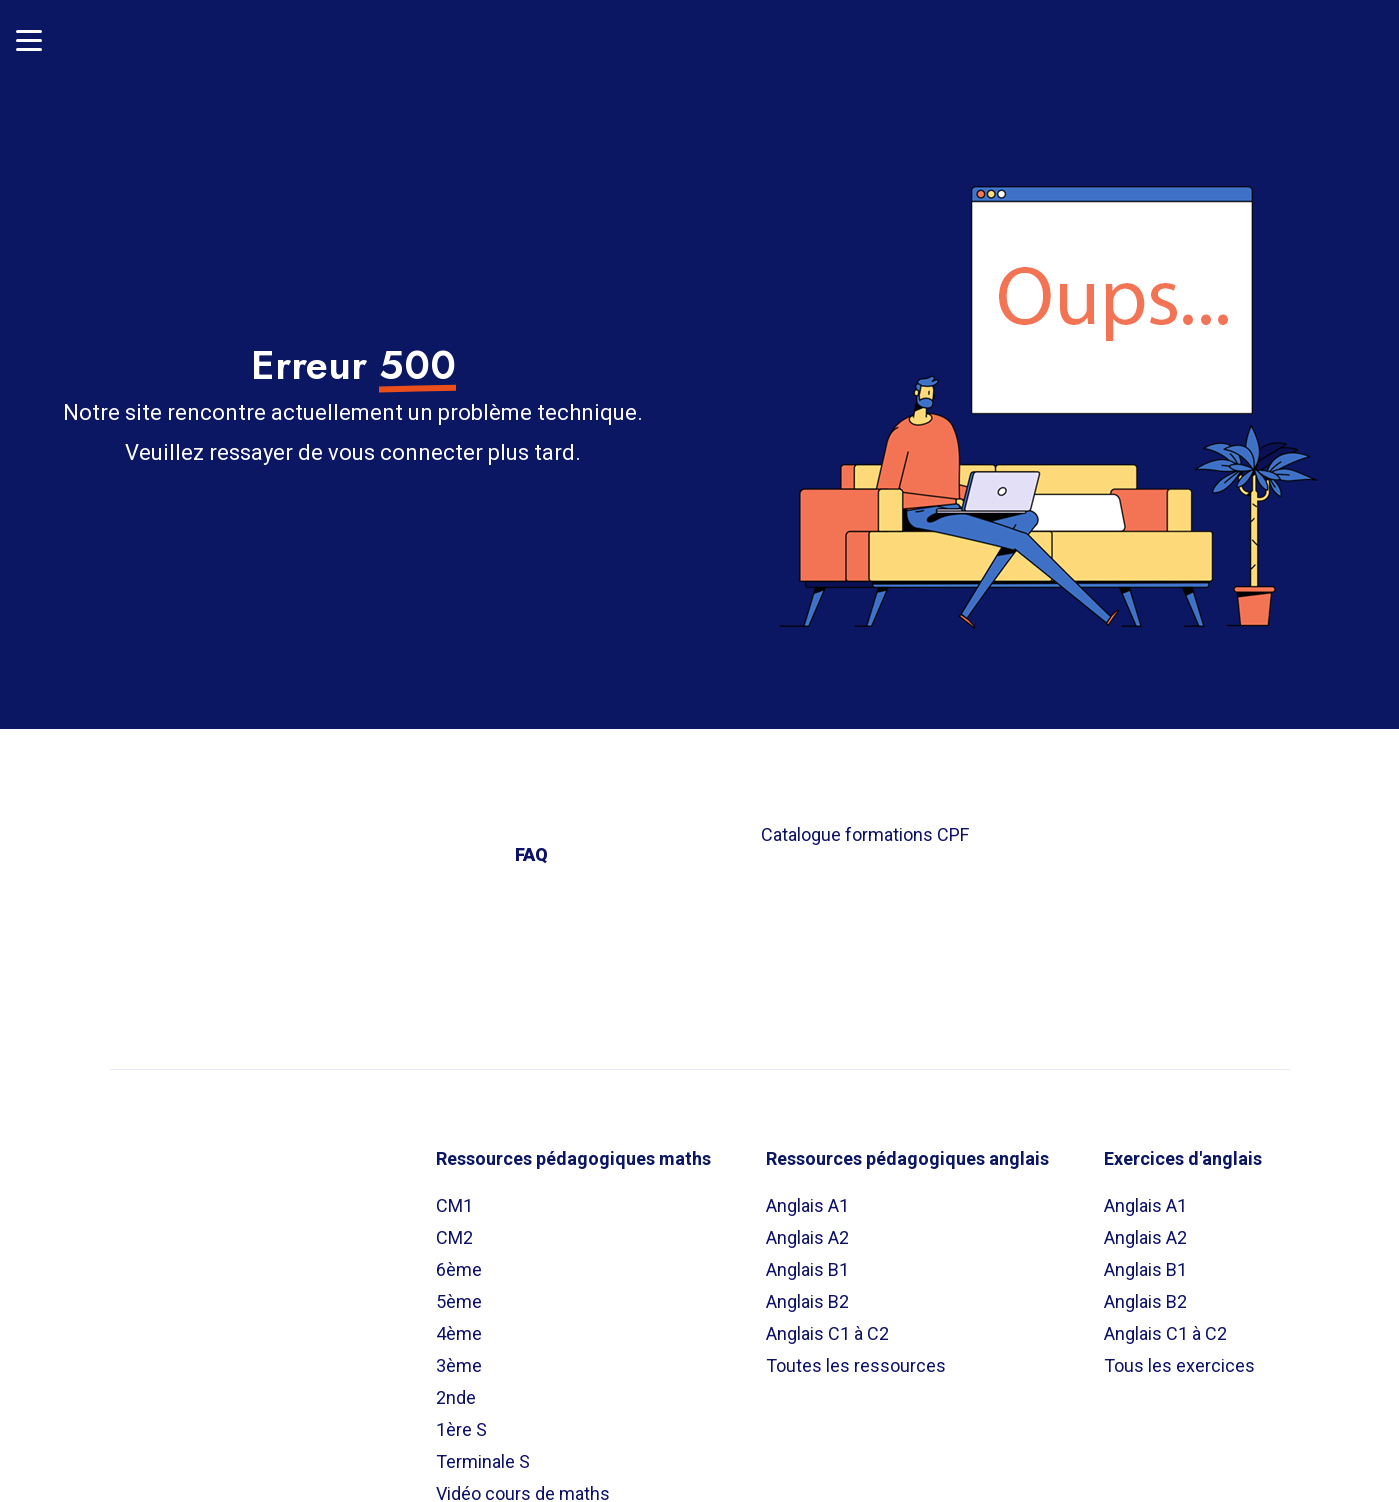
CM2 (454, 1229)
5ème (459, 1293)
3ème (459, 1357)
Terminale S (483, 1453)
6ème (459, 1261)
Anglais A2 (807, 1229)
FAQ (531, 846)
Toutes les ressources (856, 1357)
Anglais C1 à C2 (827, 1325)
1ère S (461, 1421)
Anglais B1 (807, 1261)
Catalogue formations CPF (865, 826)
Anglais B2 (807, 1293)
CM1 (454, 1197)
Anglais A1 (807, 1197)
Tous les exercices (1179, 1357)
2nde (456, 1389)
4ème (459, 1325)
